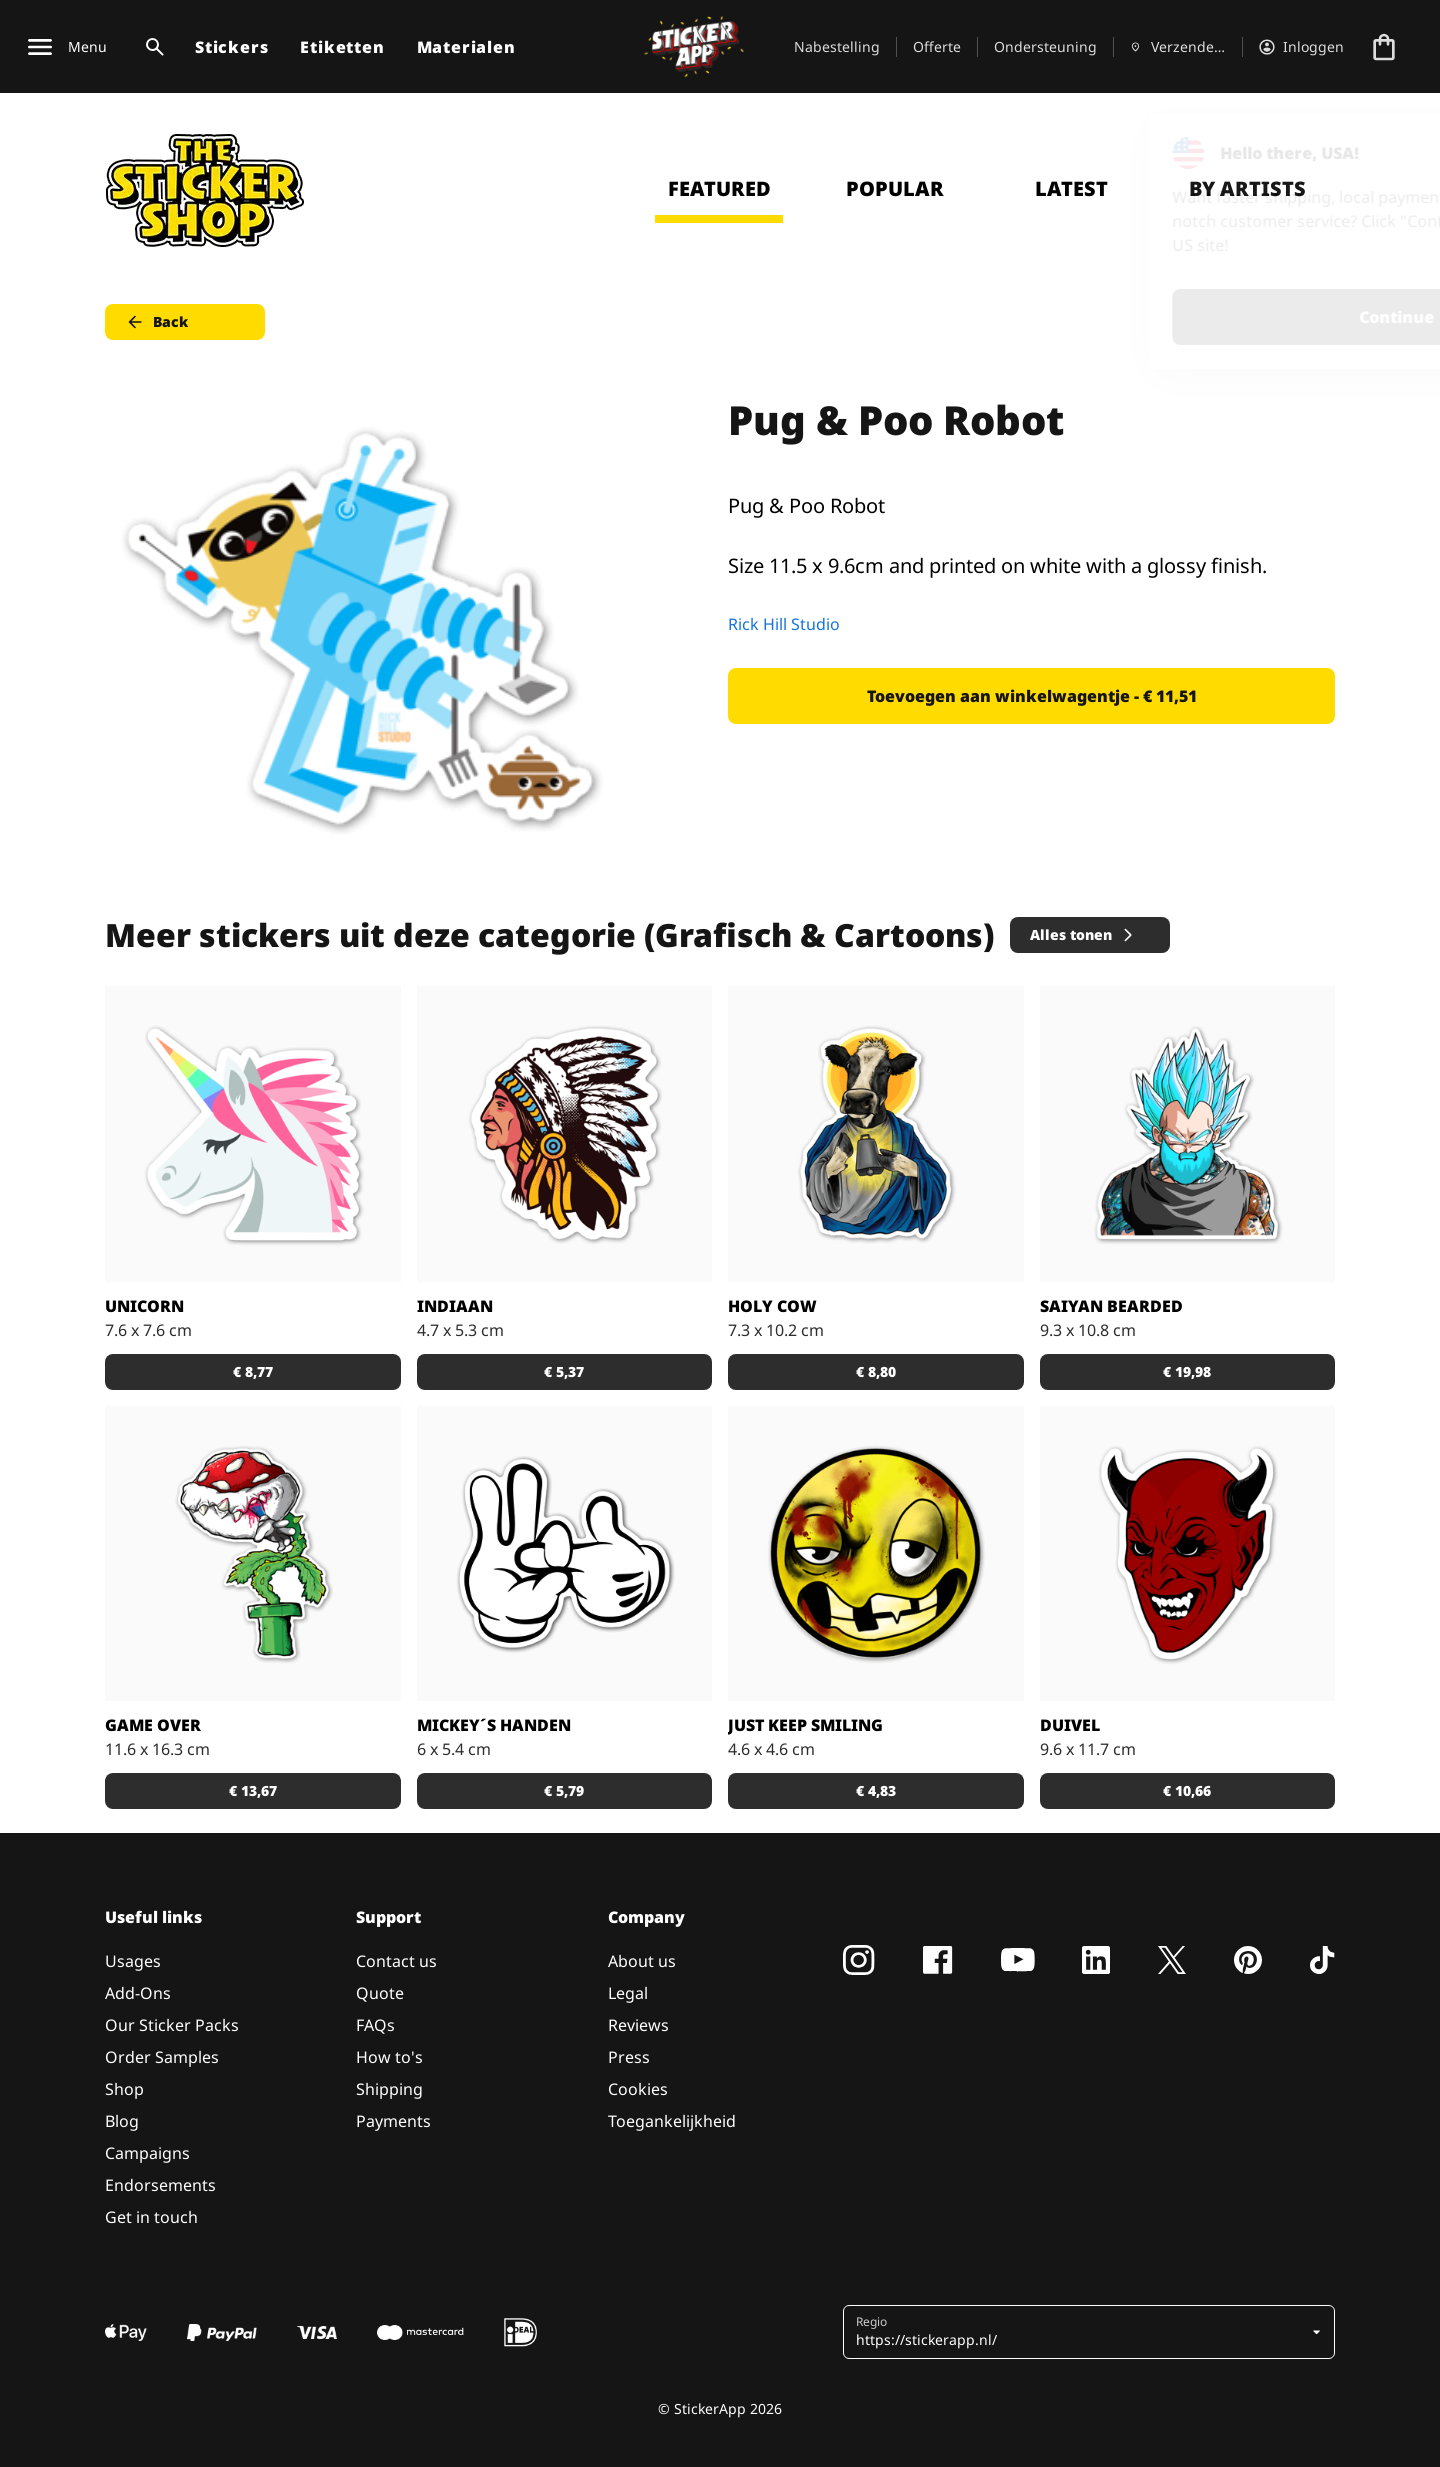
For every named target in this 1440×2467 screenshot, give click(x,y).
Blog (122, 2121)
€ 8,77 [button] (253, 1371)
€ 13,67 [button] (253, 1790)
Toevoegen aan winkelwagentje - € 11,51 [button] (1032, 696)
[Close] (1379, 153)
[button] (1081, 2332)
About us (642, 1961)
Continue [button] (1171, 317)
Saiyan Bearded (1111, 1306)
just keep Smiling (805, 1725)
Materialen (466, 47)
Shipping (389, 2089)
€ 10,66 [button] (1187, 1790)
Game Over (153, 1725)
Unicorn (144, 1306)
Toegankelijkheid (672, 2121)
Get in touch (151, 2217)
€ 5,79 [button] (564, 1790)
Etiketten (342, 47)
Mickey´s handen (494, 1725)
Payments (393, 2121)
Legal (628, 1993)
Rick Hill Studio (784, 624)
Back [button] (156, 322)
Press (629, 2057)
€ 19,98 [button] (1187, 1371)
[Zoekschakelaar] (151, 47)
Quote (380, 1993)
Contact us (396, 1961)
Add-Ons (138, 1993)
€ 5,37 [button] (564, 1371)
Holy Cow (772, 1306)
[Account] (1301, 47)
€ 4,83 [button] (876, 1790)
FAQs (375, 2025)
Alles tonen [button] (1083, 934)
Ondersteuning (1045, 46)
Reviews (638, 2025)
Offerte (937, 46)
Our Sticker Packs (172, 2025)
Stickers (231, 47)
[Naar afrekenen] (1384, 47)
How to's (389, 2057)
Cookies (638, 2089)
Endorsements (160, 2185)
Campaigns (147, 2153)
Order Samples (162, 2057)
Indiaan (455, 1306)
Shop (124, 2089)
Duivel (1070, 1725)
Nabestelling (837, 46)
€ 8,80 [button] (876, 1371)
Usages (133, 1961)
